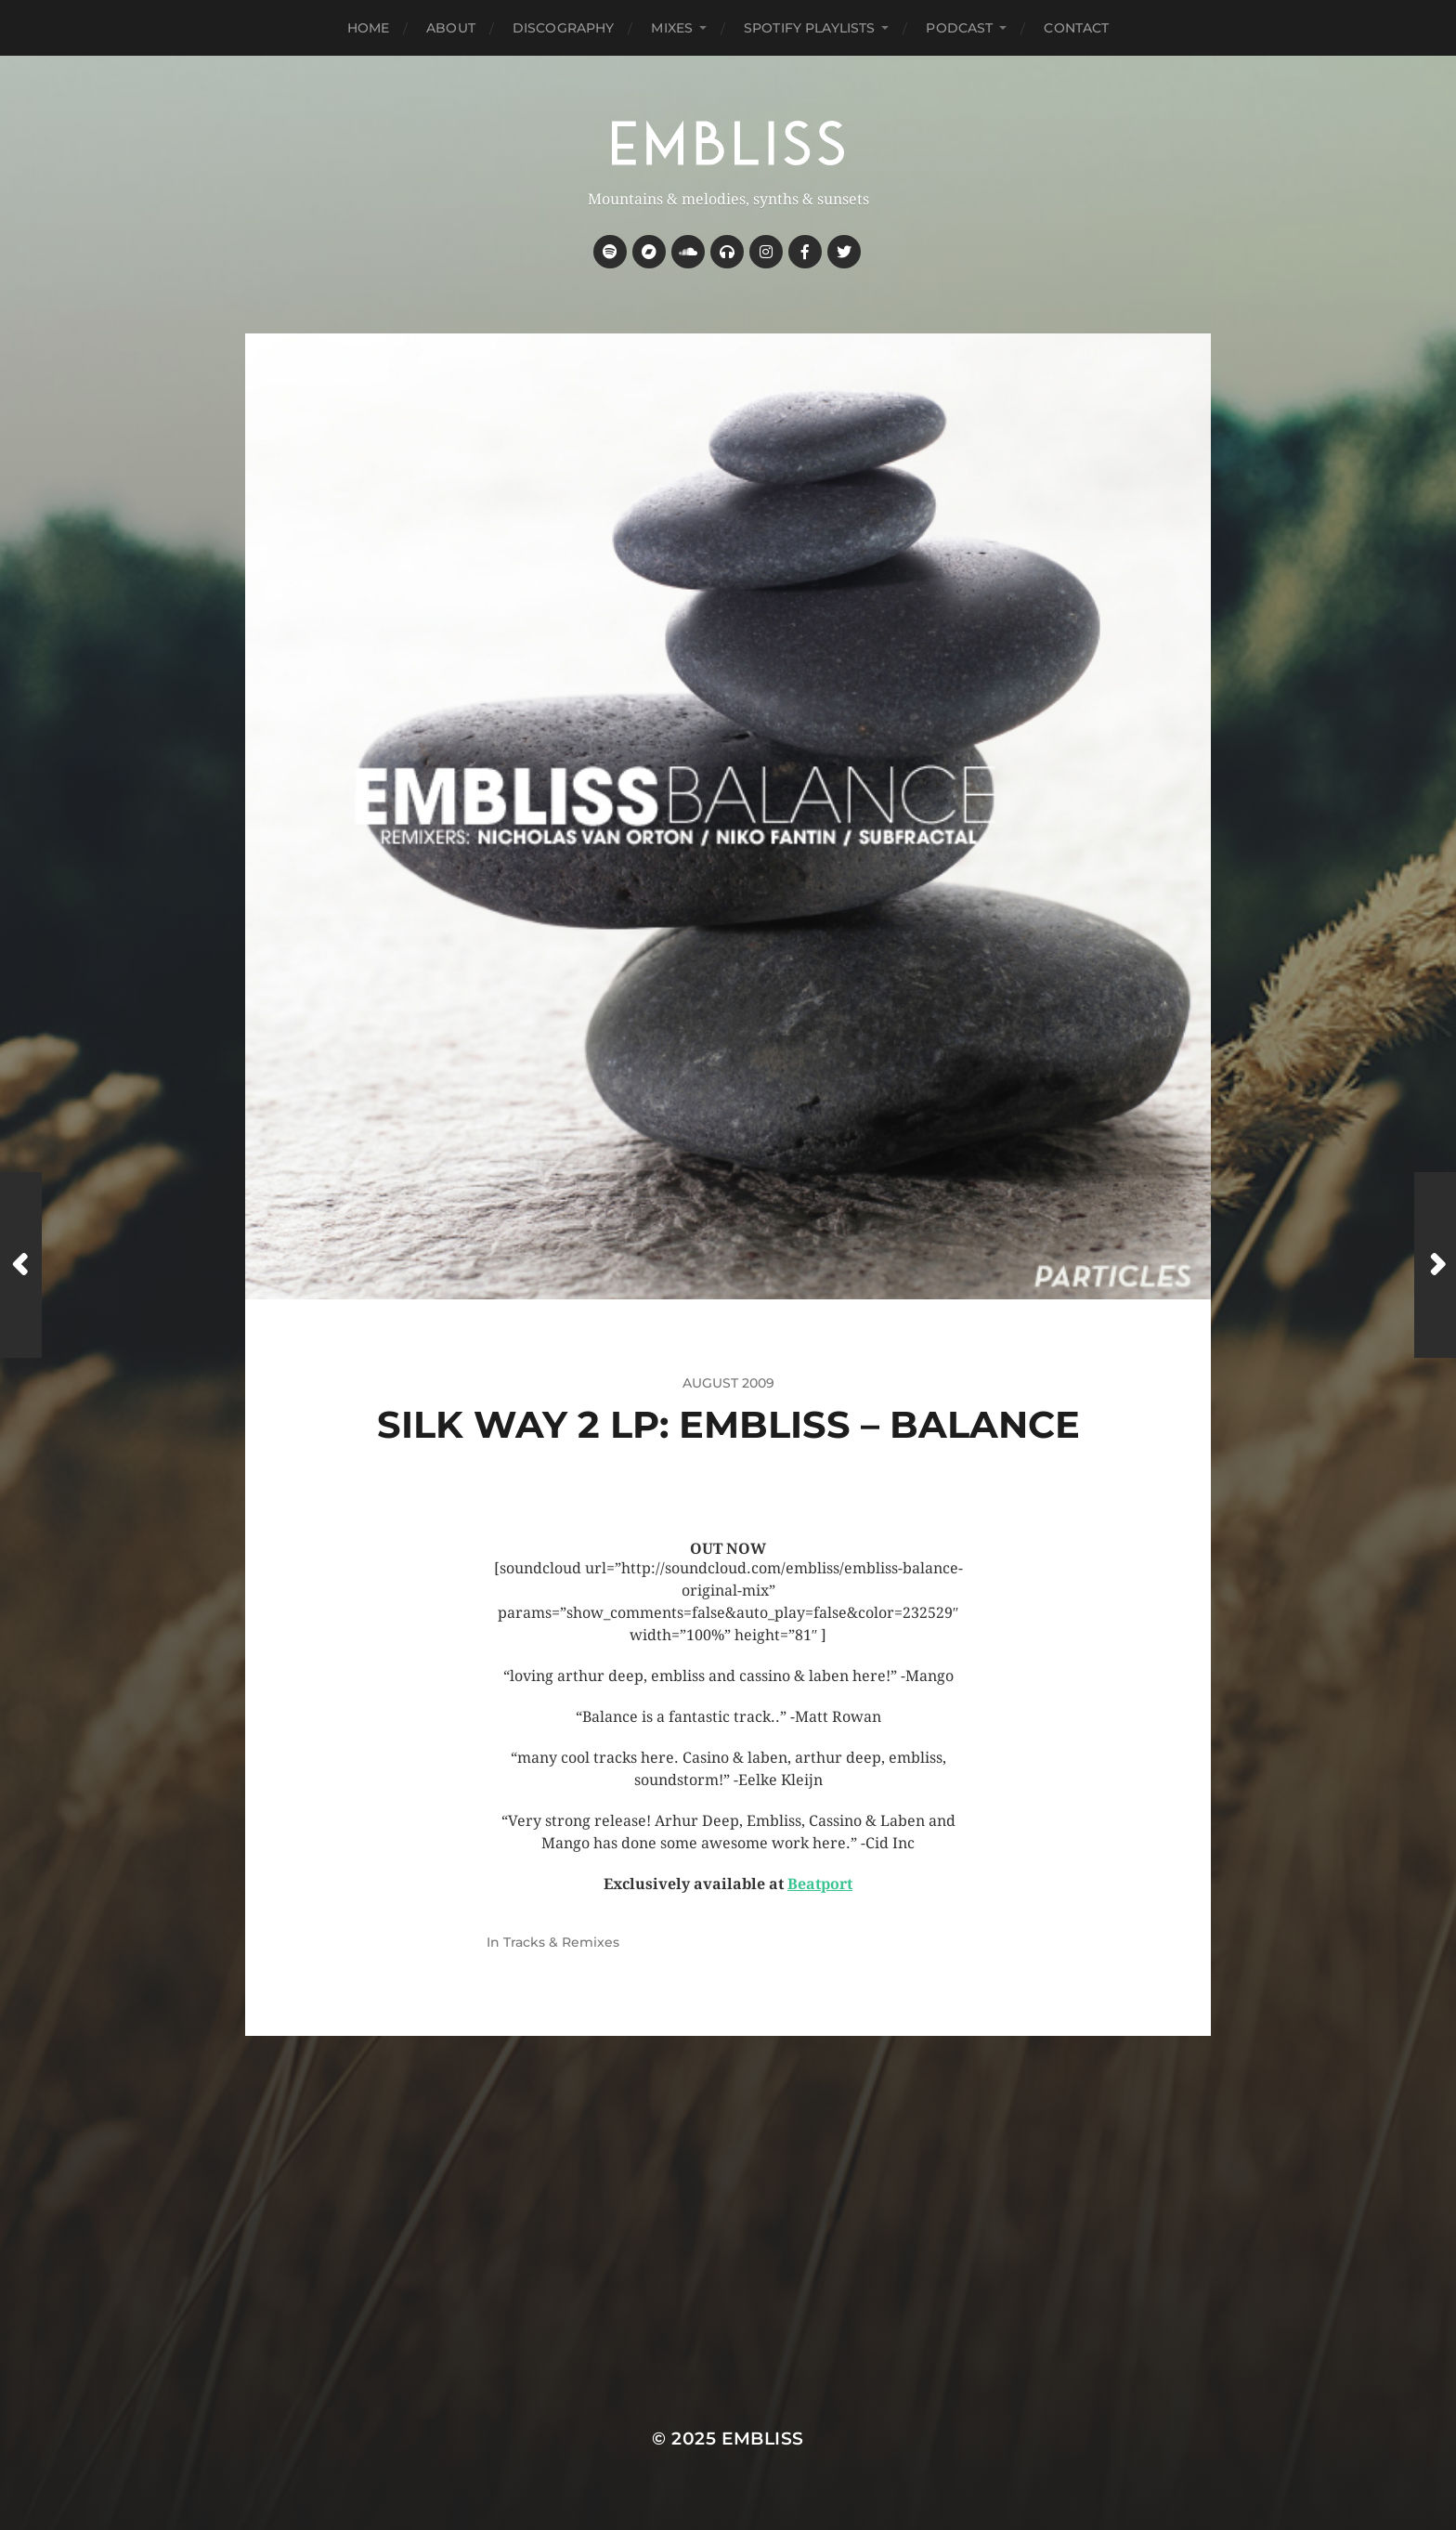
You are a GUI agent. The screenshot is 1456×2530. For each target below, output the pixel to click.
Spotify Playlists (809, 28)
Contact (1076, 28)
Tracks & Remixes (561, 1942)
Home (368, 28)
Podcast (959, 28)
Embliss (763, 2438)
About (450, 28)
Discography (564, 28)
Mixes (672, 28)
